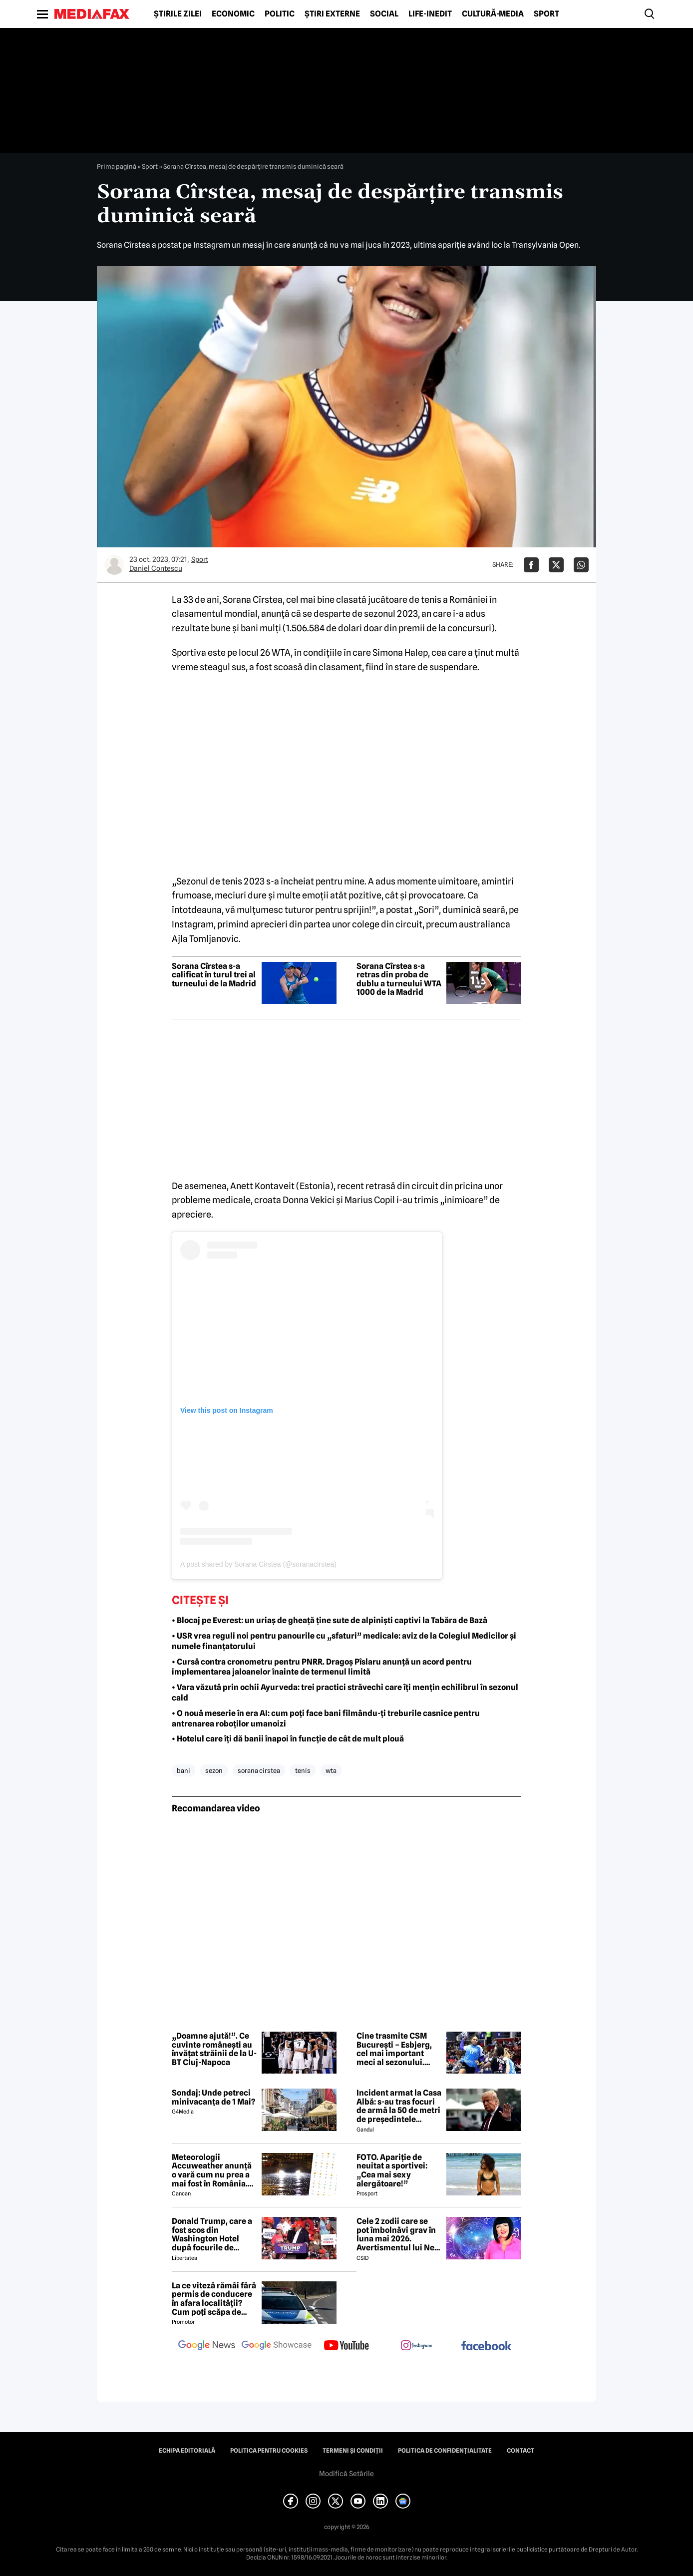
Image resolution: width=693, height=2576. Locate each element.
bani (183, 1770)
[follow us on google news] (207, 2346)
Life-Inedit (430, 14)
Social (384, 14)
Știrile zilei (178, 14)
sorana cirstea (259, 1770)
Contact (520, 2450)
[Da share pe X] (556, 564)
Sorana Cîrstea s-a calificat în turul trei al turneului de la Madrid (214, 975)
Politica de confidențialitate (445, 2450)
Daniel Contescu (155, 568)
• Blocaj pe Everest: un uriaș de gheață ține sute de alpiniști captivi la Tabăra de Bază (329, 1620)
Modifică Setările (346, 2474)
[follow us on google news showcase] (277, 2346)
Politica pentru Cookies (269, 2450)
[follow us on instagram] (416, 2346)
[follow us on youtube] (346, 2346)
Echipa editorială (187, 2450)
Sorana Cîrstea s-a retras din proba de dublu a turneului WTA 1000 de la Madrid (398, 979)
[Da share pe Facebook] (531, 564)
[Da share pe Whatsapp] (581, 564)
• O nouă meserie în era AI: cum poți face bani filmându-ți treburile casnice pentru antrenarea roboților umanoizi (326, 1718)
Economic (233, 14)
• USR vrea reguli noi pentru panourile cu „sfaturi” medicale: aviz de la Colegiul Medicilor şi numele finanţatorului (344, 1641)
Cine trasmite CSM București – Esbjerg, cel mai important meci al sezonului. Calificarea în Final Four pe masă (394, 2049)
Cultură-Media (493, 14)
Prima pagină (116, 166)
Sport (546, 14)
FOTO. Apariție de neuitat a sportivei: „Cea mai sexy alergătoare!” (391, 2170)
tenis (303, 1770)
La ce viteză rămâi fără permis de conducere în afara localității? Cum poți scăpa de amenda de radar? (214, 2298)
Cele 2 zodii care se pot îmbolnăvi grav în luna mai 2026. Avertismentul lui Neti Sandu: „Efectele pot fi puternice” (398, 2234)
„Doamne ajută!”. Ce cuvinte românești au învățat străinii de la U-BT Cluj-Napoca (214, 2049)
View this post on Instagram (226, 1410)
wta (331, 1770)
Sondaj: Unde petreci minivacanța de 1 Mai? (213, 2097)
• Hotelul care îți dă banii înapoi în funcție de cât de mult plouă (288, 1738)
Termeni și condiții (353, 2450)
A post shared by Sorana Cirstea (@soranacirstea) (258, 1564)
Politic (280, 14)
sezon (214, 1770)
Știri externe (332, 14)
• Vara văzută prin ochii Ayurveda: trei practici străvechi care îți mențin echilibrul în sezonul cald (345, 1693)
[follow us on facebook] (486, 2346)
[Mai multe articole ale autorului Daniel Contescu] (114, 565)
